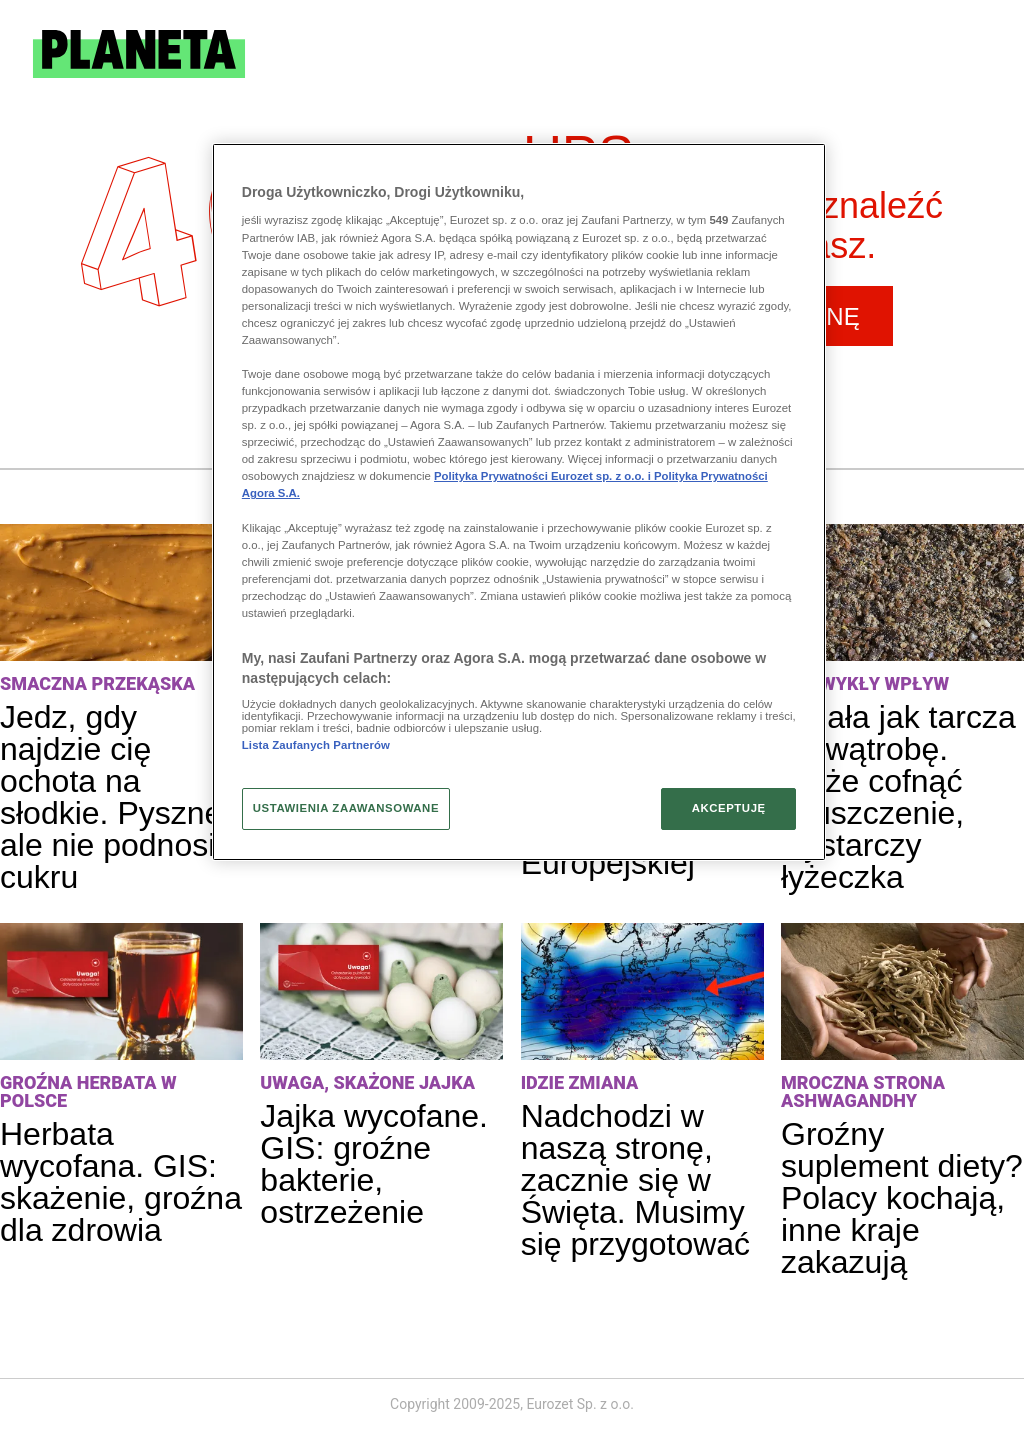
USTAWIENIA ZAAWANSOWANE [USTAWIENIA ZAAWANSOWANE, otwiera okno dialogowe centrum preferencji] (346, 808)
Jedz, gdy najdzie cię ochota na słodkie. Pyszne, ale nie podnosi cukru (115, 797)
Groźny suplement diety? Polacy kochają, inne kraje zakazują (902, 1198)
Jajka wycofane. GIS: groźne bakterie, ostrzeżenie (374, 1164)
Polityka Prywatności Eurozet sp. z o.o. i (544, 476)
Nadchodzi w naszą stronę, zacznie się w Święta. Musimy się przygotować (635, 1180)
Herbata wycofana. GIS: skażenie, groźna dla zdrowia (121, 1182)
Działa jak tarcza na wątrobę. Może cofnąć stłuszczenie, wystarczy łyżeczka (898, 797)
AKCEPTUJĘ (729, 808)
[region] (519, 502)
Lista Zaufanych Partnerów (316, 745)
